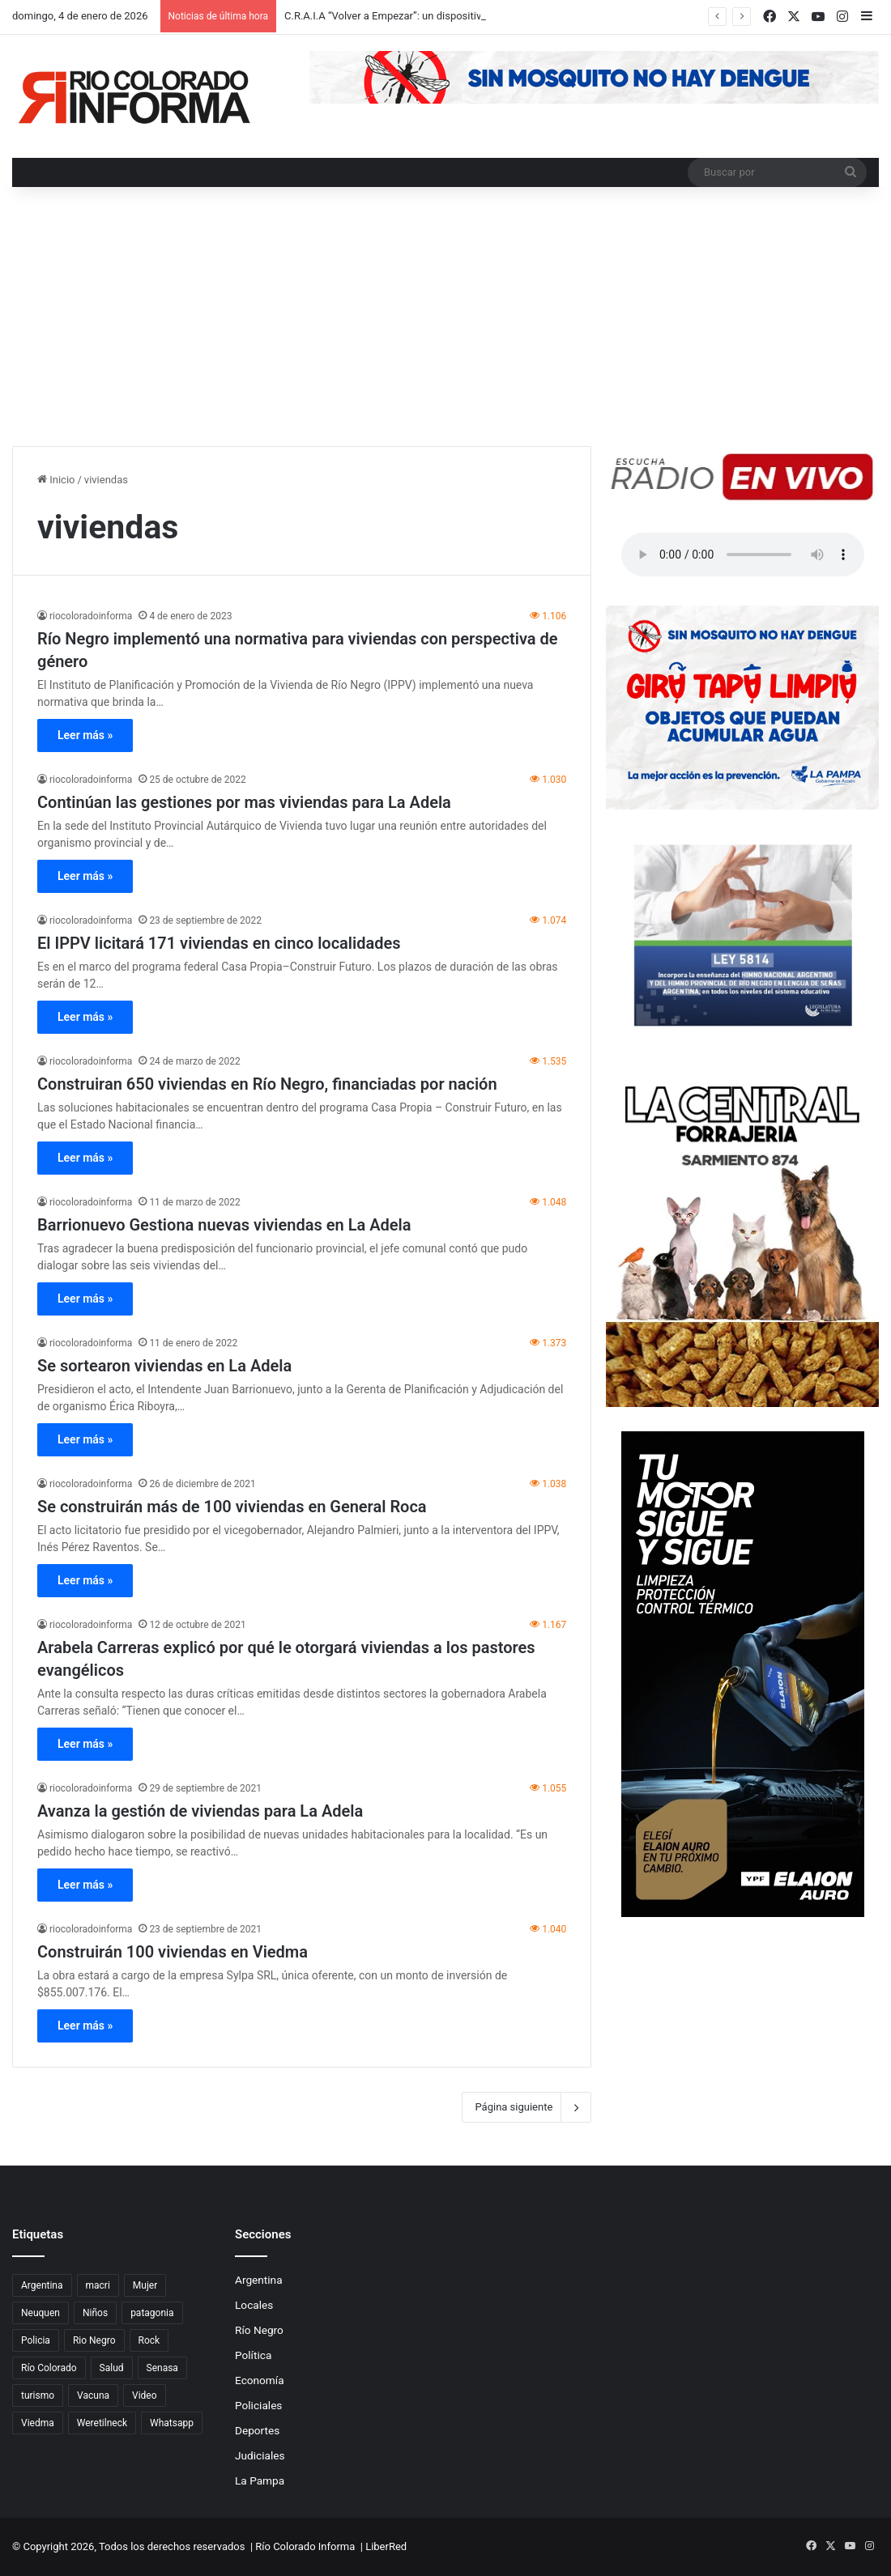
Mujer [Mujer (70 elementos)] (145, 2285)
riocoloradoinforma (90, 616)
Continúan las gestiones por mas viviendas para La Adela (244, 802)
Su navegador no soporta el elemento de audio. (742, 554)
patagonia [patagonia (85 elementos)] (151, 2313)
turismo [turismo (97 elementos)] (37, 2395)
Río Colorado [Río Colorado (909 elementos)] (49, 2368)
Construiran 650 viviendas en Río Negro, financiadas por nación (267, 1084)
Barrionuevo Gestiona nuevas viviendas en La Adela (224, 1225)
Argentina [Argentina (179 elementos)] (42, 2285)
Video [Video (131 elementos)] (144, 2395)
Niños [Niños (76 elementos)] (95, 2313)
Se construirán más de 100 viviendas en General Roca (232, 1506)
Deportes (257, 2430)
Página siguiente (526, 2107)
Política (253, 2355)
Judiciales (260, 2455)
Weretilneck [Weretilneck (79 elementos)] (102, 2423)
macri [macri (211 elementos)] (98, 2285)
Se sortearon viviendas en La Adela (164, 1365)
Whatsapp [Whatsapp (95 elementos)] (172, 2423)
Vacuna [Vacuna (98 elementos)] (93, 2395)
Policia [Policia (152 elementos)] (35, 2340)
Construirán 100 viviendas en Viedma (172, 1952)
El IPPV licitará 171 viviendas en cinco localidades (219, 943)
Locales (254, 2304)
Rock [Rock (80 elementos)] (149, 2340)
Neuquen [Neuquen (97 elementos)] (40, 2313)
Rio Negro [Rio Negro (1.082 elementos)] (94, 2340)
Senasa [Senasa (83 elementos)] (162, 2368)
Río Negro (259, 2329)
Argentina (259, 2279)
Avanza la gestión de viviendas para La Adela (200, 1811)
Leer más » (85, 735)
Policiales (258, 2405)
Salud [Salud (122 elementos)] (112, 2368)
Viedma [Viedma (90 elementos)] (37, 2423)
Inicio (56, 480)
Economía (259, 2380)
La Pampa (259, 2480)
